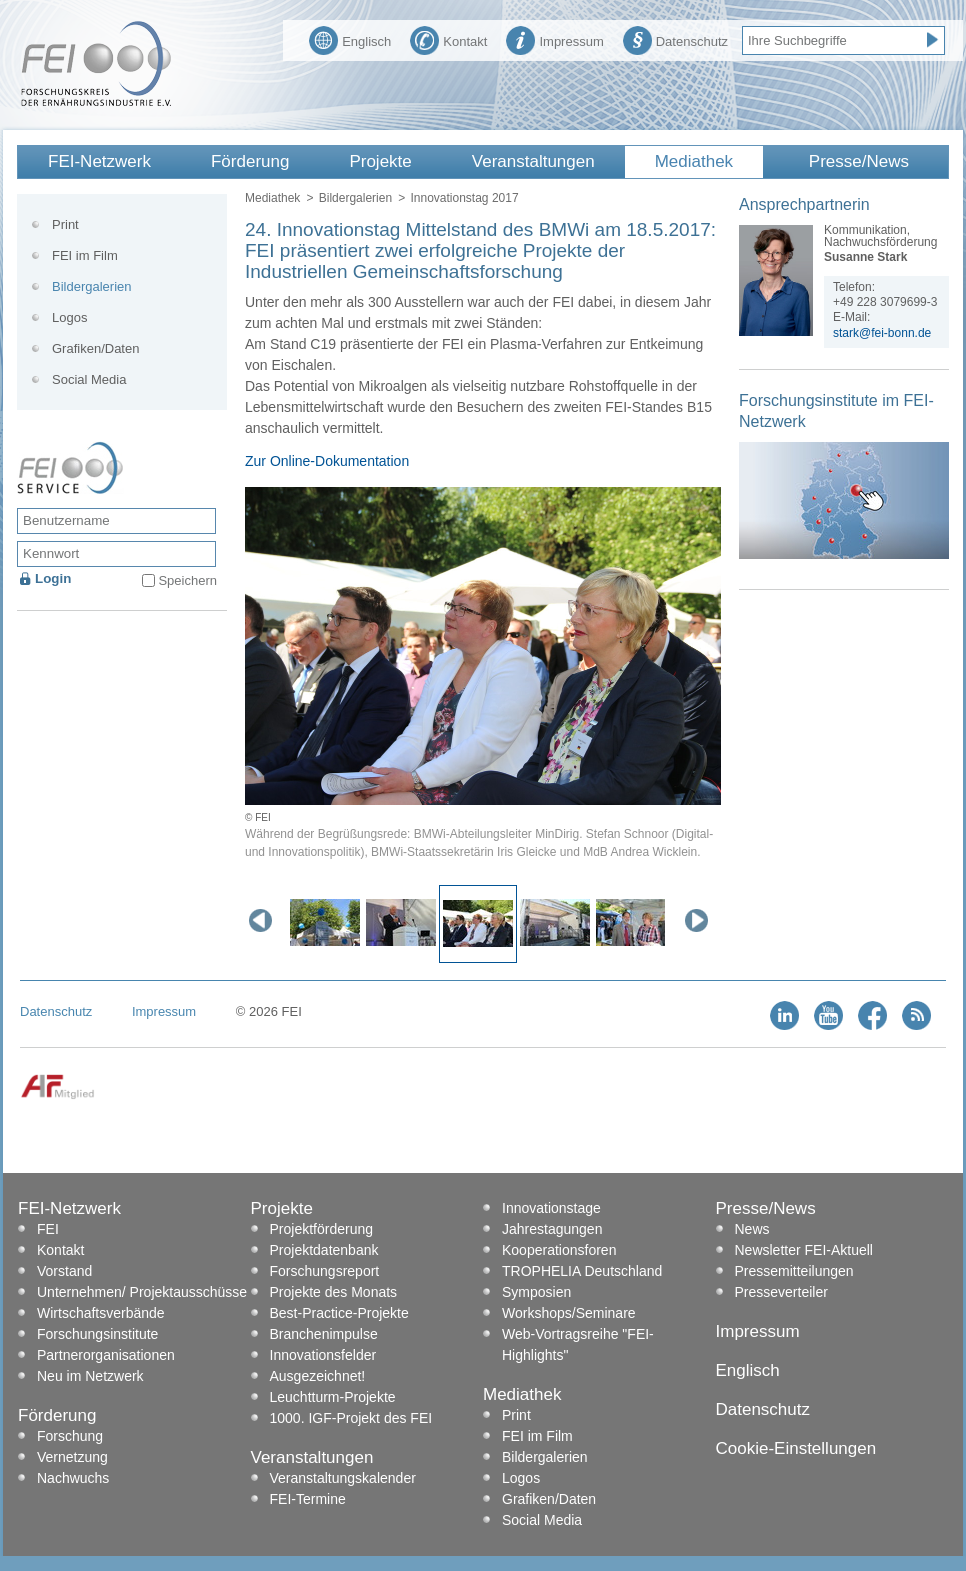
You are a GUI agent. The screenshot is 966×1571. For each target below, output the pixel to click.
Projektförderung (322, 1229)
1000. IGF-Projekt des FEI (351, 1418)
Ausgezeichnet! (318, 1376)
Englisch (350, 39)
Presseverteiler (781, 1292)
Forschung (70, 1436)
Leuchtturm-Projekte (333, 1397)
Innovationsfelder (323, 1355)
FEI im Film (85, 255)
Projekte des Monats (334, 1292)
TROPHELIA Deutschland (582, 1271)
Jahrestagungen (552, 1229)
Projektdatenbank (324, 1250)
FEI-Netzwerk (99, 161)
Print (65, 224)
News (752, 1229)
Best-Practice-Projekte (339, 1313)
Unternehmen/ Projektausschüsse (142, 1292)
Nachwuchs (73, 1478)
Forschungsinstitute (97, 1334)
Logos (69, 317)
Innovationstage (551, 1208)
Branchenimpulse (324, 1334)
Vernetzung (72, 1457)
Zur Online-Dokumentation (327, 461)
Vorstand (64, 1271)
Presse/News (859, 161)
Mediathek (694, 161)
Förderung (250, 161)
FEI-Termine (308, 1499)
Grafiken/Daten (95, 348)
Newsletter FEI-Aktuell (804, 1250)
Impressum (554, 39)
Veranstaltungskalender (343, 1478)
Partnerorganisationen (106, 1355)
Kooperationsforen (559, 1250)
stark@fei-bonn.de (882, 333)
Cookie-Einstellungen (796, 1448)
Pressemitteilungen (794, 1271)
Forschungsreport (325, 1271)
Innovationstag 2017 (464, 198)
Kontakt (448, 39)
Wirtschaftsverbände (101, 1313)
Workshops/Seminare (569, 1313)
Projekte (380, 161)
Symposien (536, 1292)
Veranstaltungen (533, 161)
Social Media (89, 379)
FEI (48, 1229)
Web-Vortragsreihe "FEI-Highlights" (578, 1344)
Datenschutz (675, 39)
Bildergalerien (355, 198)
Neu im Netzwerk (90, 1376)
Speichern (187, 580)
